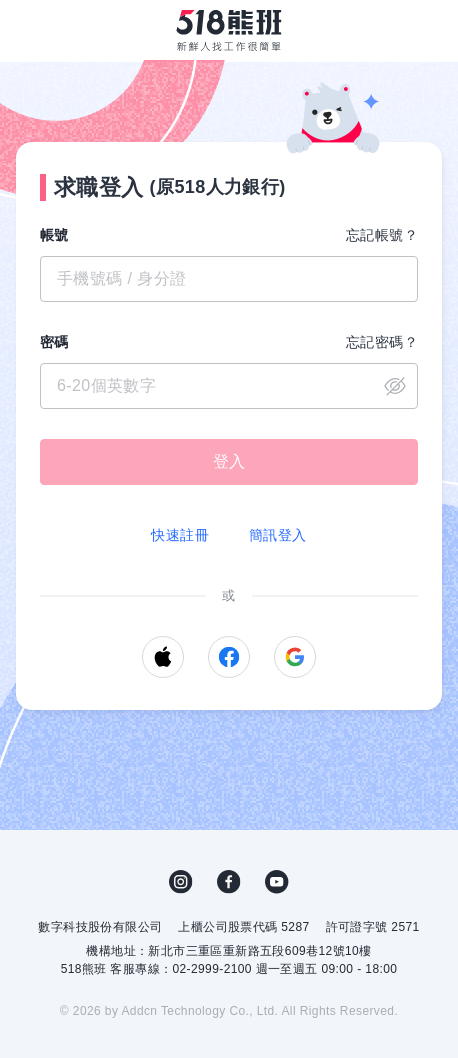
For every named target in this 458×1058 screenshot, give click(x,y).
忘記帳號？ (382, 235)
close (395, 386)
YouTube (277, 882)
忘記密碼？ (382, 342)
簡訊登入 (278, 535)
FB (229, 882)
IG (181, 882)
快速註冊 (180, 535)
